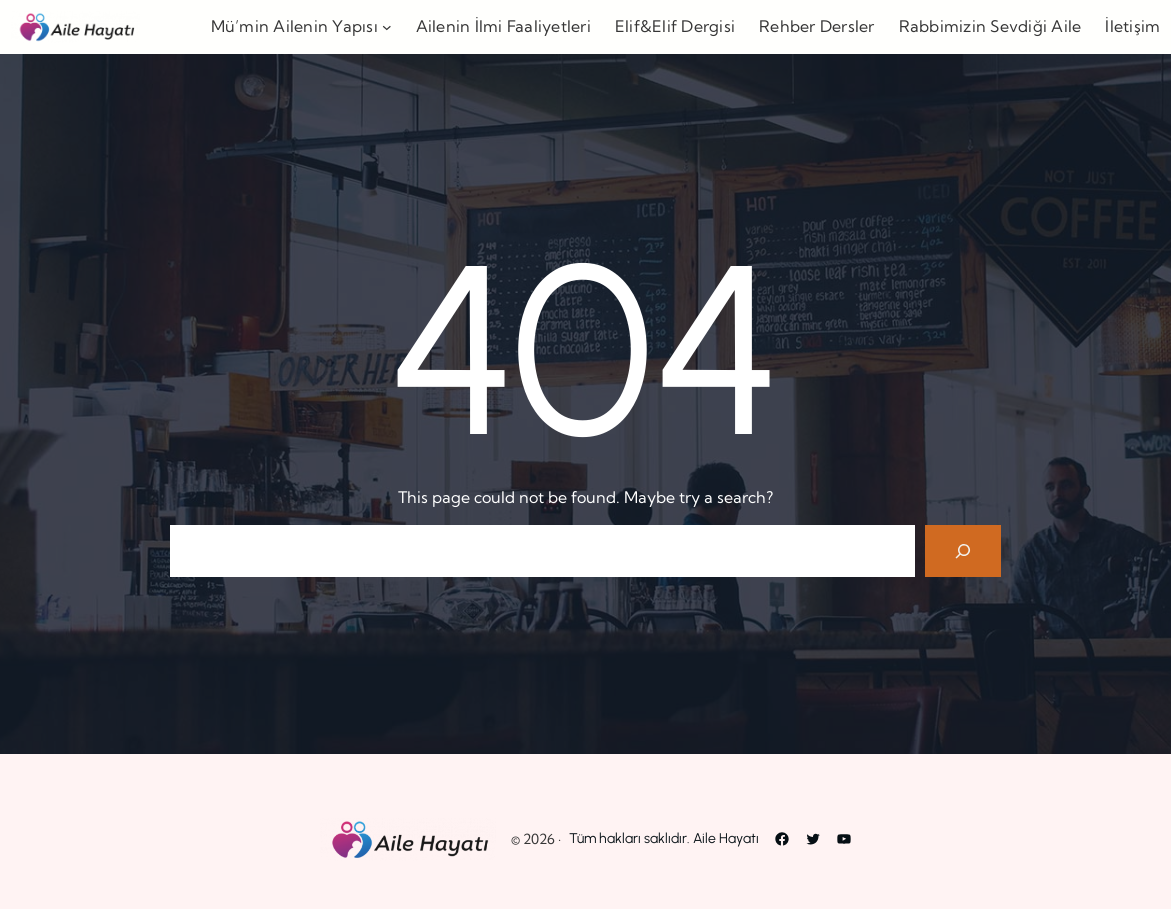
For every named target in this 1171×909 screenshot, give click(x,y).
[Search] (963, 551)
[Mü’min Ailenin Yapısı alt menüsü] (387, 27)
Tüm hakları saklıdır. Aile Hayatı (664, 838)
